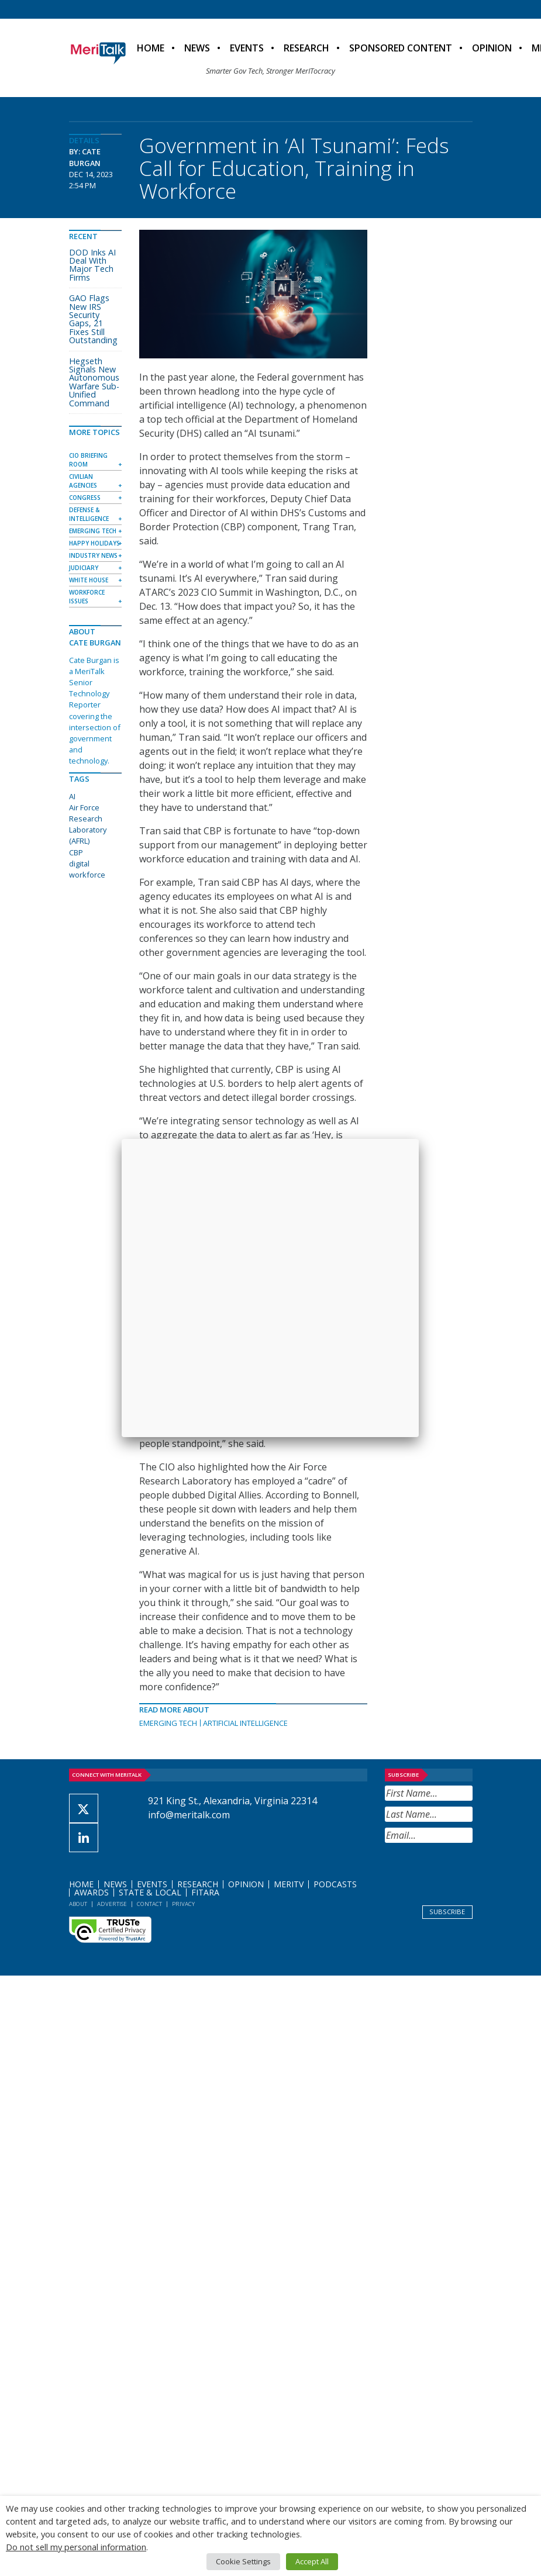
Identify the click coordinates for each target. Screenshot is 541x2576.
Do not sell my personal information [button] (76, 2547)
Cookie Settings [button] (243, 2561)
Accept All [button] (312, 2561)
